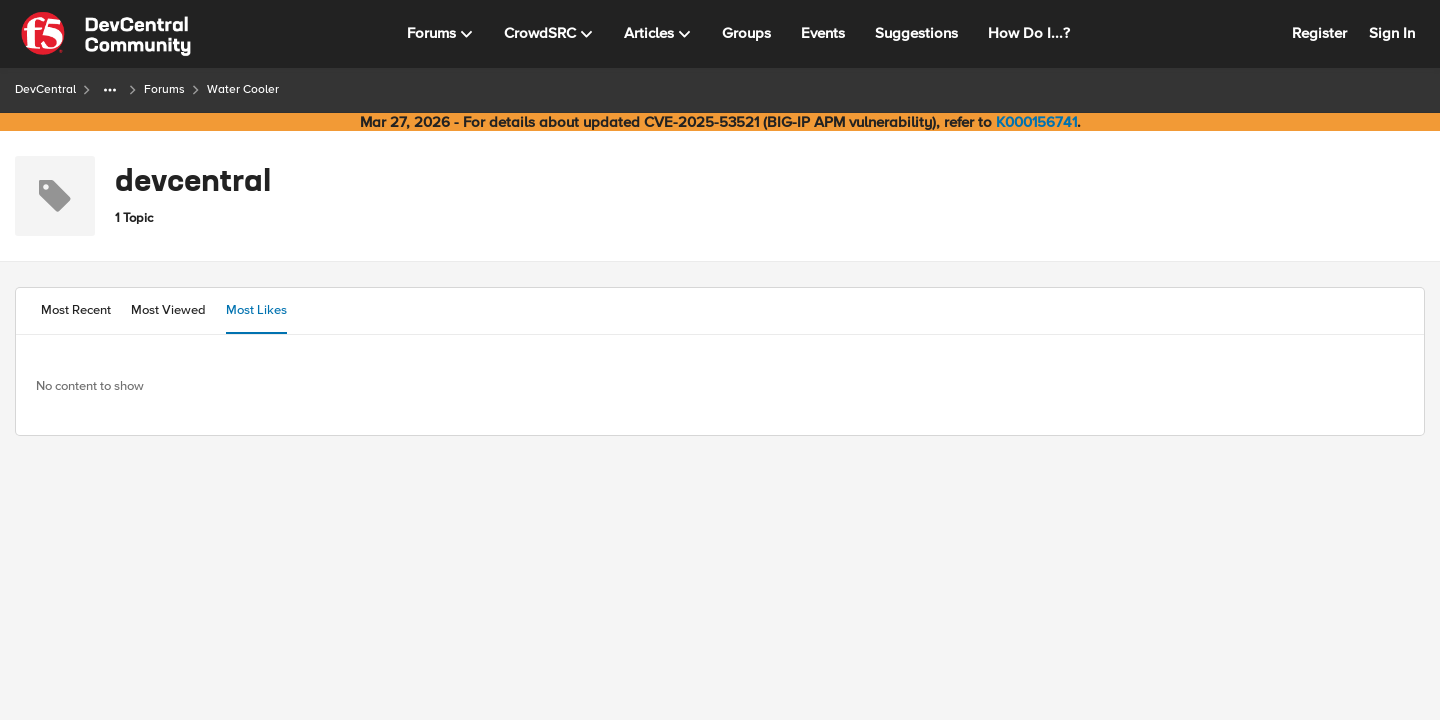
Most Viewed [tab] (168, 310)
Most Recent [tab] (76, 310)
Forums (164, 89)
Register (1319, 33)
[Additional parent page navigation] (110, 90)
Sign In (1392, 33)
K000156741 (1036, 122)
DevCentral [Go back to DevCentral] (45, 89)
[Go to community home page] (106, 34)
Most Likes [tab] (256, 310)
